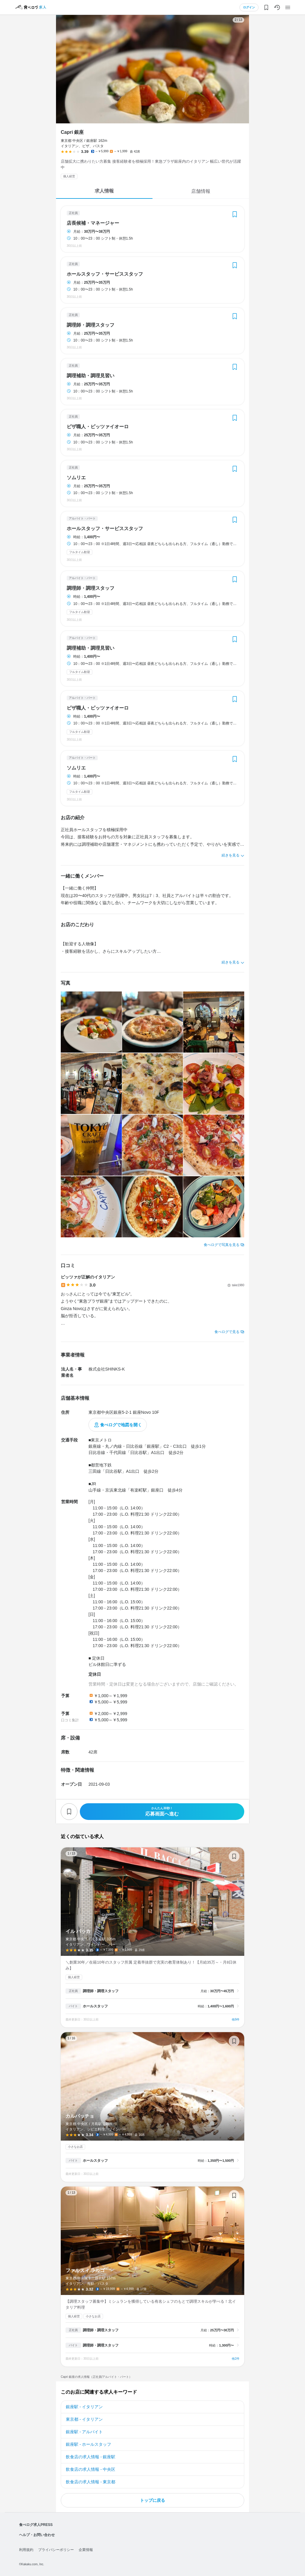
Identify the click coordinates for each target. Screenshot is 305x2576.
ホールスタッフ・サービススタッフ (105, 274)
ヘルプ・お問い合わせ (37, 2535)
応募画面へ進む (162, 1811)
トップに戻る (152, 2500)
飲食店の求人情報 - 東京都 (90, 2481)
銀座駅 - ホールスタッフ (88, 2444)
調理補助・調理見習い (90, 375)
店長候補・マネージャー (93, 223)
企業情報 (86, 2550)
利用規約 (26, 2550)
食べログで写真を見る (221, 1245)
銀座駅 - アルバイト (84, 2431)
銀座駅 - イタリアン (84, 2406)
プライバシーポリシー (56, 2550)
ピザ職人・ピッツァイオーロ (98, 426)
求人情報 (104, 190)
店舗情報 (200, 191)
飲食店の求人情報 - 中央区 (90, 2469)
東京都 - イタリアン (84, 2419)
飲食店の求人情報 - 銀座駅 (90, 2456)
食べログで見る (226, 1332)
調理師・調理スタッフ (90, 325)
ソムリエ (76, 477)
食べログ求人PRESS (36, 2525)
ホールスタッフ (95, 2006)
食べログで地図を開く (121, 1424)
